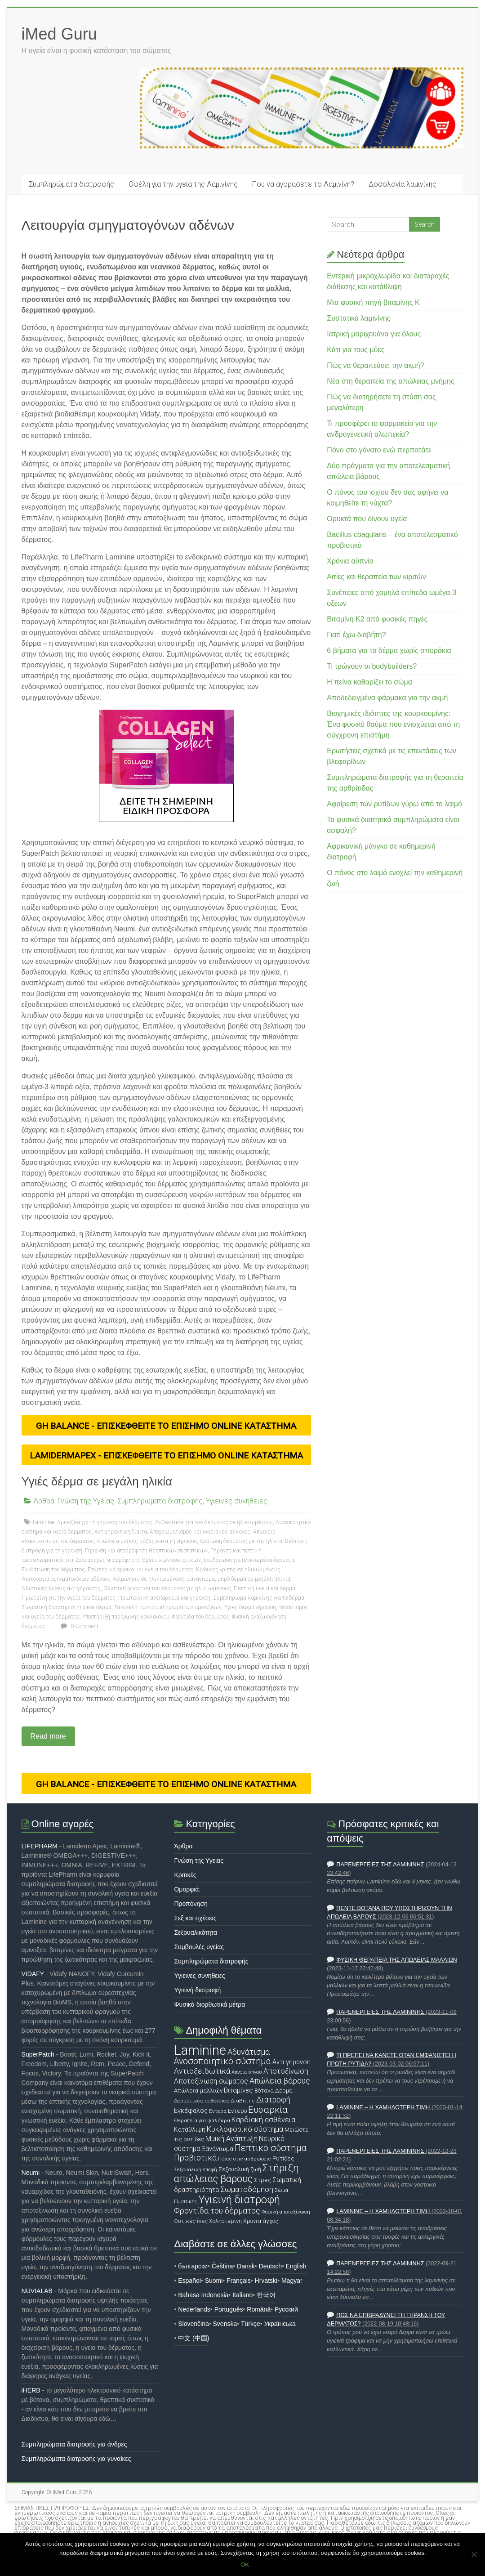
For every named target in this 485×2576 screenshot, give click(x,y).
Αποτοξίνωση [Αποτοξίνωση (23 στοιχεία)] (285, 2071)
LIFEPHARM (40, 1846)
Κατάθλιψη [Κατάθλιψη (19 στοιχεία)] (189, 2129)
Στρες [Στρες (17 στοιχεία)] (262, 2180)
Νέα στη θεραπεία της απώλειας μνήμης (390, 381)
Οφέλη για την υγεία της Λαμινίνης (183, 184)
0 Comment (78, 1626)
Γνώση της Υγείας (86, 1501)
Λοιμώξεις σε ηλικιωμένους (148, 1579)
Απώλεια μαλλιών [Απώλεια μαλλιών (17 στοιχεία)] (198, 2090)
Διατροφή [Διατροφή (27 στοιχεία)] (273, 2099)
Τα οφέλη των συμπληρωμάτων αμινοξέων (168, 1607)
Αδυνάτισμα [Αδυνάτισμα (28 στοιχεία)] (248, 2052)
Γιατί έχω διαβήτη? (356, 635)
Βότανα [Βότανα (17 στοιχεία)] (264, 2090)
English (296, 2266)
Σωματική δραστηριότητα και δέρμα (66, 1607)
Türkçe (250, 2323)
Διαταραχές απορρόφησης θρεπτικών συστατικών (138, 1560)
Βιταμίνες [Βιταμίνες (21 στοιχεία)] (238, 2090)
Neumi (31, 2172)
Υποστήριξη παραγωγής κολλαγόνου (125, 1617)
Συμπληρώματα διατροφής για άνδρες (74, 2444)
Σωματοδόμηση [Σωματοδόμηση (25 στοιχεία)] (246, 2189)
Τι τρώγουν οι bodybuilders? (372, 666)
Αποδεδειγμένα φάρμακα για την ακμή (387, 698)
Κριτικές (185, 1874)
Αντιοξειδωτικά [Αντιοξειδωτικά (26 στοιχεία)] (202, 2070)
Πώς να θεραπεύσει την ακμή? (375, 365)
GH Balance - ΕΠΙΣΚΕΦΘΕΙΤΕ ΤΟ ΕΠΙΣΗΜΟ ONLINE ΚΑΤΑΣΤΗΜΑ (166, 1426)
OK (244, 2564)
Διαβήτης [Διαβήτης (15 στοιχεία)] (243, 2100)
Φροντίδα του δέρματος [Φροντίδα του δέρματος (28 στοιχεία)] (217, 2210)
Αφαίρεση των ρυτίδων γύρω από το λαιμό (394, 804)
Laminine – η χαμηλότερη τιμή (383, 2107)
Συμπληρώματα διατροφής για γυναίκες (76, 2458)
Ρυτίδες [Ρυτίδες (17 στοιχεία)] (283, 2158)
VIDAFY (33, 1973)
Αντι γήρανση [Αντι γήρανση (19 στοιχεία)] (291, 2062)
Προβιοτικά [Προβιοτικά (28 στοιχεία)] (195, 2157)
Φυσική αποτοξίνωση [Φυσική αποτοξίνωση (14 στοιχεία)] (286, 2212)
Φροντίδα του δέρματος (200, 1617)
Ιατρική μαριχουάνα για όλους (374, 334)
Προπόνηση (190, 1903)
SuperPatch (38, 2054)
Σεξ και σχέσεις (195, 1918)
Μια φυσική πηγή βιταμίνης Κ (373, 302)
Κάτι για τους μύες (355, 349)
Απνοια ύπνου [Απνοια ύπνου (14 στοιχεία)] (246, 2072)
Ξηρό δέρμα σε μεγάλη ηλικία (254, 1579)
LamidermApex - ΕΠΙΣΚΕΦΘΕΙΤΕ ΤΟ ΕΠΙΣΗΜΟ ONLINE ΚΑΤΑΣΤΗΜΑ (166, 1455)
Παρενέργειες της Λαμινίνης (380, 1864)
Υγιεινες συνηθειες (236, 1501)
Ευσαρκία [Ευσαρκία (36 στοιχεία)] (268, 2109)
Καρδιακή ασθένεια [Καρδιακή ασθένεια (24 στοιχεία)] (263, 2119)
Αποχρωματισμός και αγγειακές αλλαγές (200, 1532)
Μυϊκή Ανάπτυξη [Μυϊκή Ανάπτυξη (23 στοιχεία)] (231, 2138)
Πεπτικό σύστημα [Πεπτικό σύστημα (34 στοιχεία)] (271, 2148)
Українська (280, 2323)
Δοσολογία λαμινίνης (402, 184)
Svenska (225, 2323)
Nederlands (194, 2309)
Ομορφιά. (187, 1889)
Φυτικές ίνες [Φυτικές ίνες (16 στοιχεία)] (191, 2221)
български (193, 2266)
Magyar (292, 2280)
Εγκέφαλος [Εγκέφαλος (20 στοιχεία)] (191, 2110)
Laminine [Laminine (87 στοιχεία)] (200, 2050)
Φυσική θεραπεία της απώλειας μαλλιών (396, 1960)
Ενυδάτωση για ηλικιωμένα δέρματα (249, 1560)
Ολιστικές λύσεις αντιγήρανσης (61, 1588)
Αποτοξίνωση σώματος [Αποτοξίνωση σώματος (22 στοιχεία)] (211, 2081)
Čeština (222, 2266)
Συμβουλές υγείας (199, 1946)
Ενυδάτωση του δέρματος (53, 1569)
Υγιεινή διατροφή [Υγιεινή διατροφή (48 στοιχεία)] (239, 2199)
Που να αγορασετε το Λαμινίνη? (303, 184)
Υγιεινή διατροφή (197, 1990)
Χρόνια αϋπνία (350, 561)
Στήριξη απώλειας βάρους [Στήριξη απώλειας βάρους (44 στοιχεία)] (236, 2173)
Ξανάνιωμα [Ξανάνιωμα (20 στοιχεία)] (217, 2149)
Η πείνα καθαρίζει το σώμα (369, 682)
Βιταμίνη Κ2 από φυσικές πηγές (377, 619)
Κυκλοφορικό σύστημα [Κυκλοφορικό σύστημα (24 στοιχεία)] (245, 2129)
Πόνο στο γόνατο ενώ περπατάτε (379, 450)
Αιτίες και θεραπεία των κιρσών (376, 577)
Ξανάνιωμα (201, 1579)
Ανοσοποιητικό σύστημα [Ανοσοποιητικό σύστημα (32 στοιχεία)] (222, 2061)
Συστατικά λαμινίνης (358, 318)
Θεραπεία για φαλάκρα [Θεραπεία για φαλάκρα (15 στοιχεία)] (202, 2120)
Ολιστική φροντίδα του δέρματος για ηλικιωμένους (167, 1588)
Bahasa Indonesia (203, 2295)
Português (228, 2309)
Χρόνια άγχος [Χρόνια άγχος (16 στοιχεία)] (260, 2221)
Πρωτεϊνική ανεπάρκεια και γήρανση (164, 1598)
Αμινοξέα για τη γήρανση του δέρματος (104, 1522)
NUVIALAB (37, 2290)
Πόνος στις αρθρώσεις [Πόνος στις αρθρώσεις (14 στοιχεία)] (244, 2159)
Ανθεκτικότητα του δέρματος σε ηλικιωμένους (214, 1522)
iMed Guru (59, 34)
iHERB (31, 2390)
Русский (286, 2309)
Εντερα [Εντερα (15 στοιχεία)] (218, 2111)
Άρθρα (44, 1501)
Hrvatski (266, 2280)
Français (239, 2280)
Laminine (43, 1522)
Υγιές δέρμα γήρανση (250, 1607)
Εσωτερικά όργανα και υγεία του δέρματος (140, 1569)
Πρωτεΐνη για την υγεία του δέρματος (69, 1598)
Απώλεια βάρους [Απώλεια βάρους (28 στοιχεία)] (279, 2080)
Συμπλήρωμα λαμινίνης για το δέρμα (258, 1598)
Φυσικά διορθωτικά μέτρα (209, 2004)
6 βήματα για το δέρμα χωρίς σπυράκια (389, 650)
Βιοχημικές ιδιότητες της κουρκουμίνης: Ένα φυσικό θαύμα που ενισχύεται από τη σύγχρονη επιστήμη (393, 724)
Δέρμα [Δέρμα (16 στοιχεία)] (284, 2090)
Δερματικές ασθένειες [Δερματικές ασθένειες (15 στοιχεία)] (201, 2100)
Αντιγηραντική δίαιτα (120, 1532)
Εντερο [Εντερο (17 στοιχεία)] (237, 2110)
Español (189, 2280)
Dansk (246, 2266)
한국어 (266, 2295)
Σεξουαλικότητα (195, 1932)
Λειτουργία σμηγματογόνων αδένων (66, 1579)
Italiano (242, 2295)
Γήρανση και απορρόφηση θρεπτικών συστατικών (146, 1550)
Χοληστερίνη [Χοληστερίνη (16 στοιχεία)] (225, 2221)
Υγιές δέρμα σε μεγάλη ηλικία (97, 1481)
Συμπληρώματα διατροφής (71, 184)
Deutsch (270, 2266)
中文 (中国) (193, 2338)
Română (259, 2309)
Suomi (214, 2280)
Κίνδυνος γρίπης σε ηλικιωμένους (238, 1569)
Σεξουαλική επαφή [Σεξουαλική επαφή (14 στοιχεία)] (195, 2169)
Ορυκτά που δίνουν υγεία (367, 519)
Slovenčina (193, 2323)
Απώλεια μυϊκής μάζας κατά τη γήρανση (147, 1541)
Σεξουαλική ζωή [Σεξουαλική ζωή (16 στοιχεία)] (239, 2169)
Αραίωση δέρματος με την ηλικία (241, 1541)
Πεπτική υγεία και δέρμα (264, 1588)
